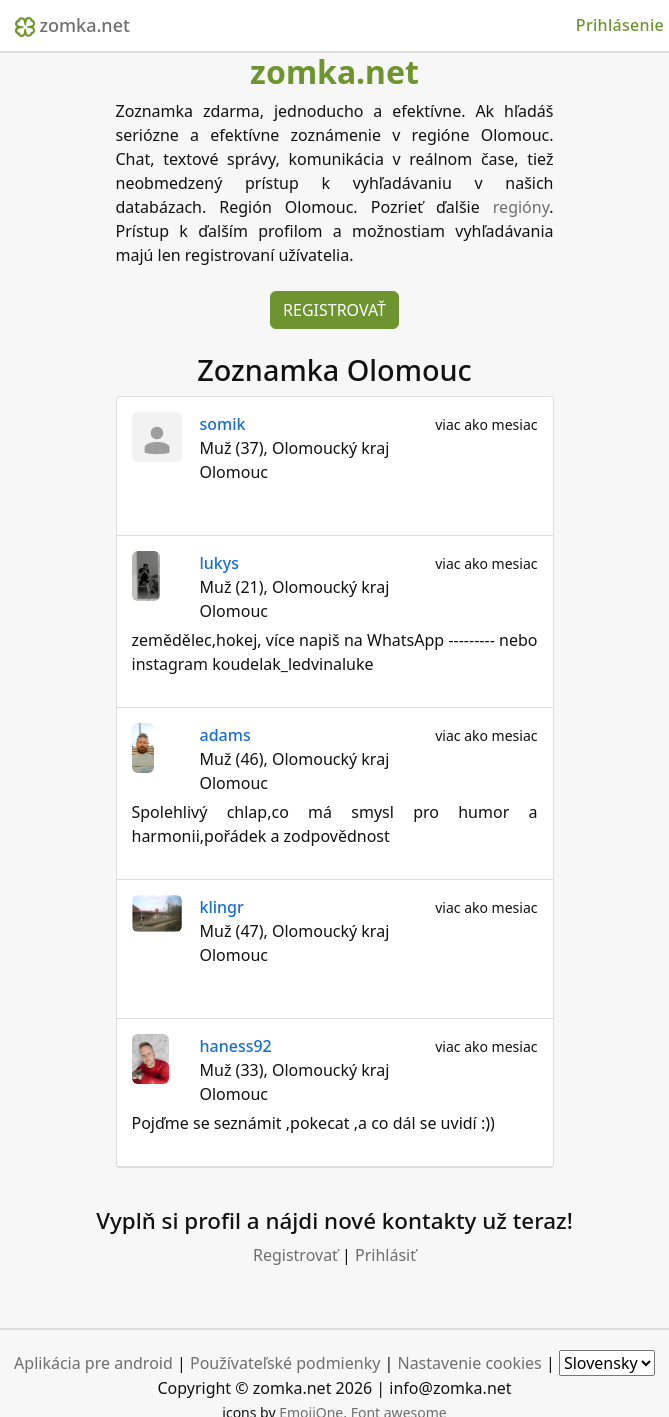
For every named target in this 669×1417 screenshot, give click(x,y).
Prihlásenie (620, 25)
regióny (521, 207)
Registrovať (334, 310)
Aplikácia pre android (93, 1363)
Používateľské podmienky (285, 1363)
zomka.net (72, 25)
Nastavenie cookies (469, 1363)
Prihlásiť (385, 1255)
